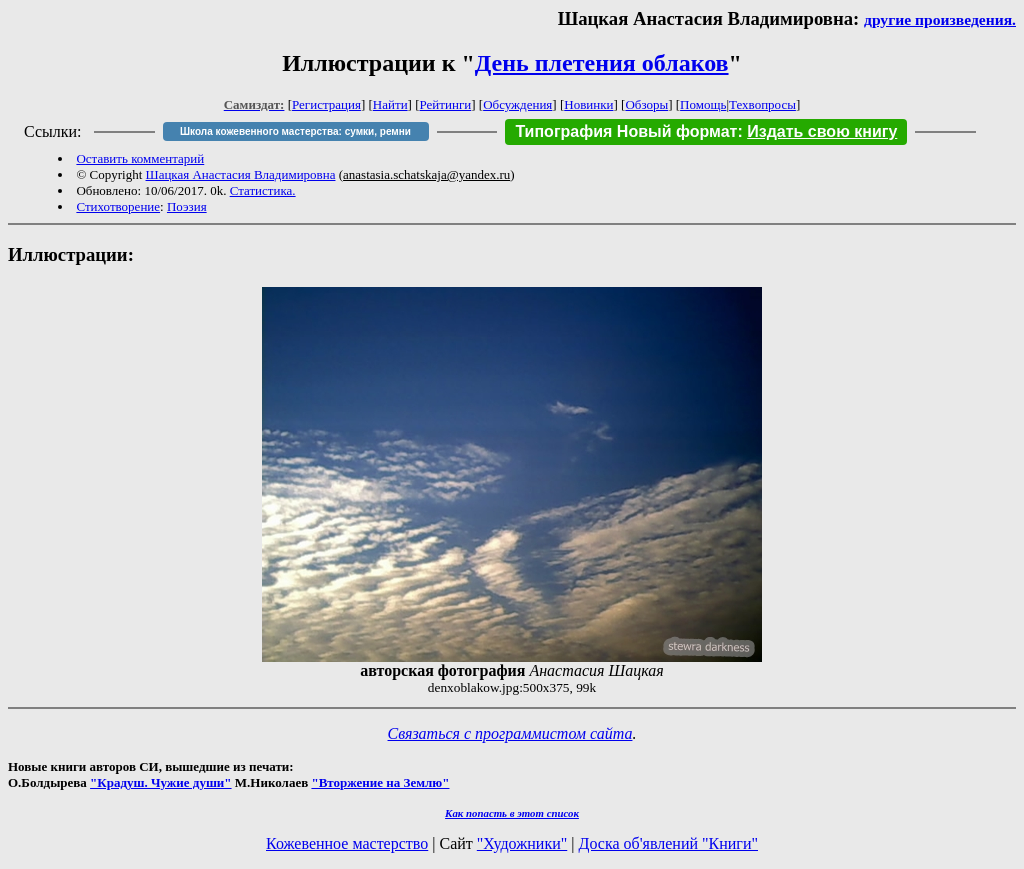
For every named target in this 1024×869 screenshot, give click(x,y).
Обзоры (646, 104)
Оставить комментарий (140, 158)
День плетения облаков (602, 63)
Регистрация (326, 104)
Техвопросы (762, 104)
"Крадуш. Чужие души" (161, 782)
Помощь (703, 104)
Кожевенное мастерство (347, 843)
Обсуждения (517, 104)
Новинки (588, 104)
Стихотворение (118, 206)
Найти (390, 104)
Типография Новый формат (626, 131)
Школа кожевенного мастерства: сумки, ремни (295, 131)
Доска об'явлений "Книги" (668, 843)
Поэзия (187, 206)
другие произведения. (940, 19)
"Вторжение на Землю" (380, 782)
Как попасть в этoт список (512, 813)
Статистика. (263, 190)
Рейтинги (446, 104)
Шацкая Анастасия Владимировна (241, 174)
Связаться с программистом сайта (510, 733)
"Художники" (522, 843)
